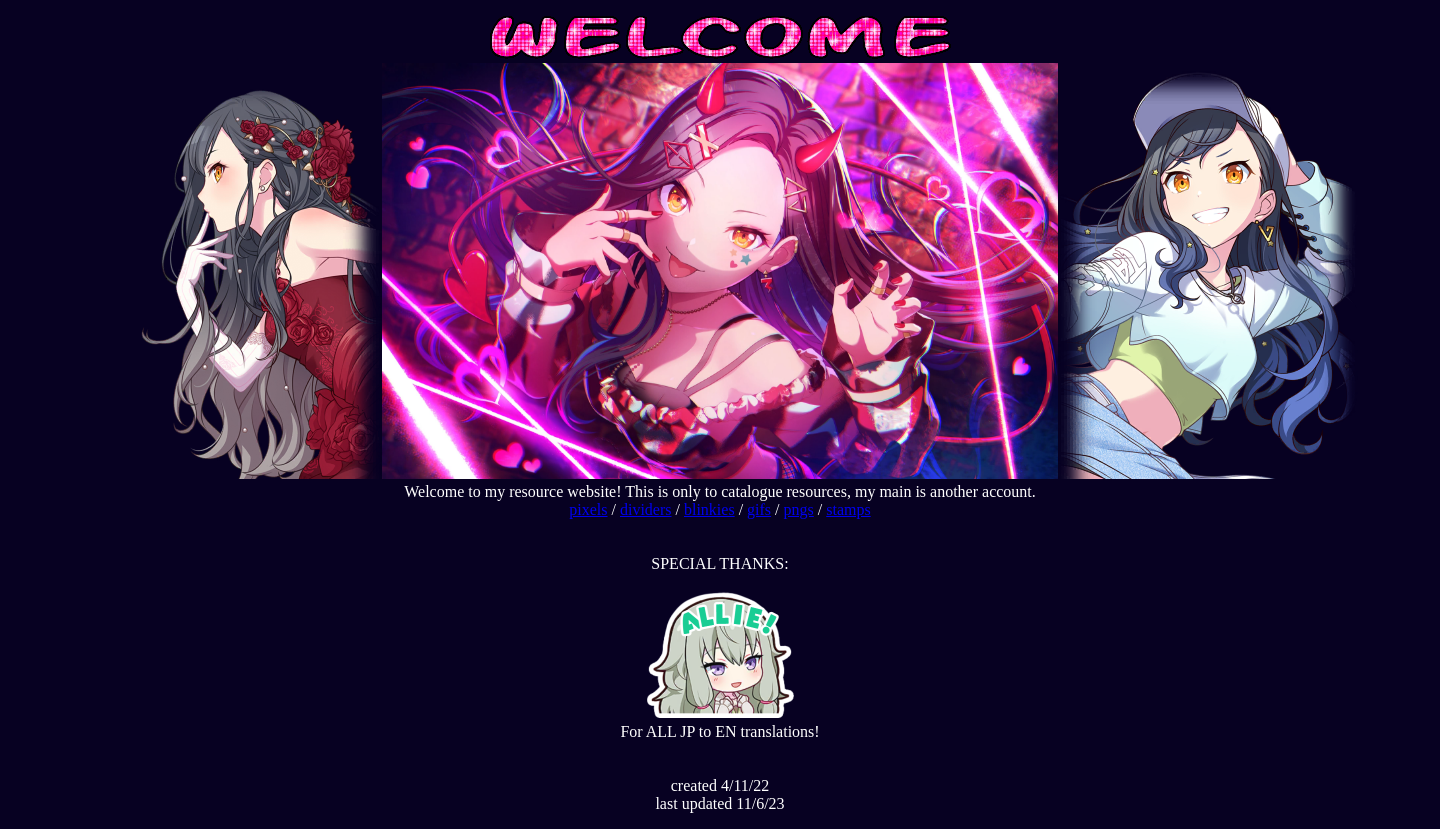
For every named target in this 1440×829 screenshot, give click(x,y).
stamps (848, 509)
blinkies (709, 509)
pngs (799, 509)
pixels (588, 509)
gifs (759, 509)
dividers (646, 509)
